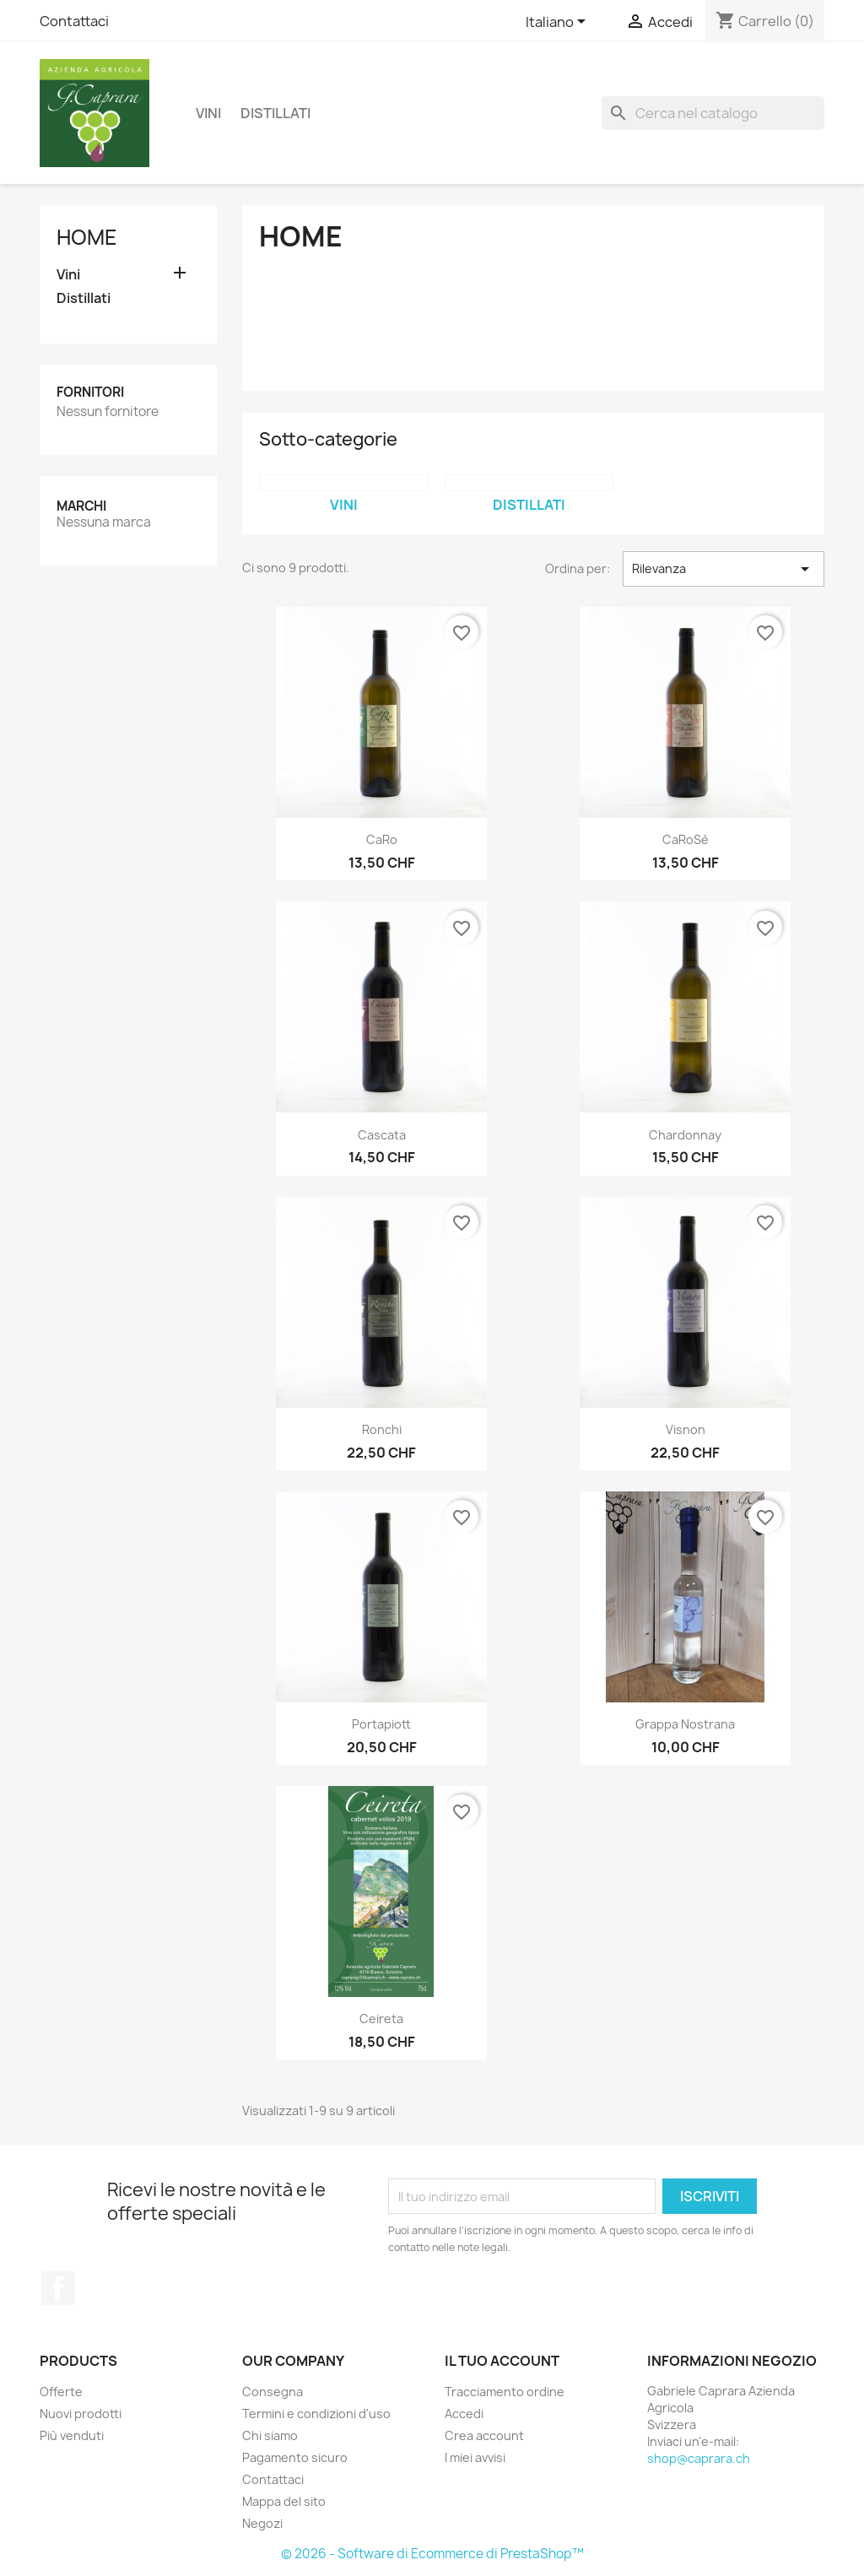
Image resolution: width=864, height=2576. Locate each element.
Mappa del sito (284, 2501)
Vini (208, 113)
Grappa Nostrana (685, 1724)
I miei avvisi (475, 2457)
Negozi (262, 2523)
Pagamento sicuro (295, 2457)
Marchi (81, 506)
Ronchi (382, 1429)
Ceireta (381, 2018)
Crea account (484, 2435)
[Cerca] (713, 113)
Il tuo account (502, 2360)
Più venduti (72, 2435)
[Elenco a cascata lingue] (558, 23)
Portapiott (381, 1724)
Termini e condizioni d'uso (316, 2414)
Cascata (382, 1135)
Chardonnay (685, 1135)
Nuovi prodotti (81, 2414)
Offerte (61, 2392)
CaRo (381, 839)
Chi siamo (270, 2435)
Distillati (275, 113)
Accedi (464, 2414)
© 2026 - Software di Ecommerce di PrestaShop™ (432, 2553)
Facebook (58, 2288)
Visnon (685, 1429)
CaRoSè (685, 839)
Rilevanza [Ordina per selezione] (723, 569)
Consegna (272, 2392)
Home (87, 237)
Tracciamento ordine (504, 2392)
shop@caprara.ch (698, 2458)
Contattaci (74, 21)
